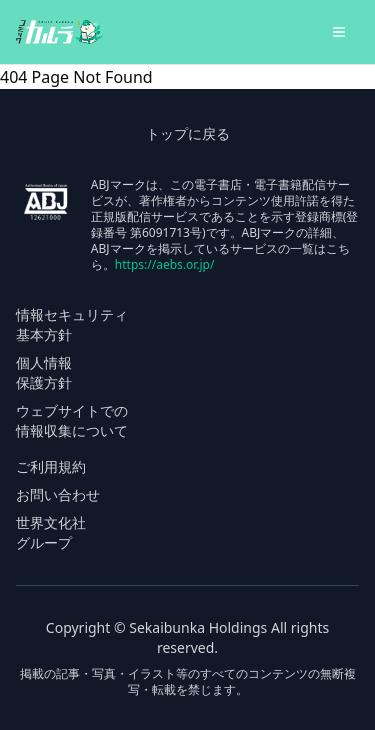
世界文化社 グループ (51, 532)
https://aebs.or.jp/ (165, 264)
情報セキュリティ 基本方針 (72, 324)
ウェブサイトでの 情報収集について (72, 420)
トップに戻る (188, 133)
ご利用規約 (51, 466)
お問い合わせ (58, 494)
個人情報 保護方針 (44, 372)
